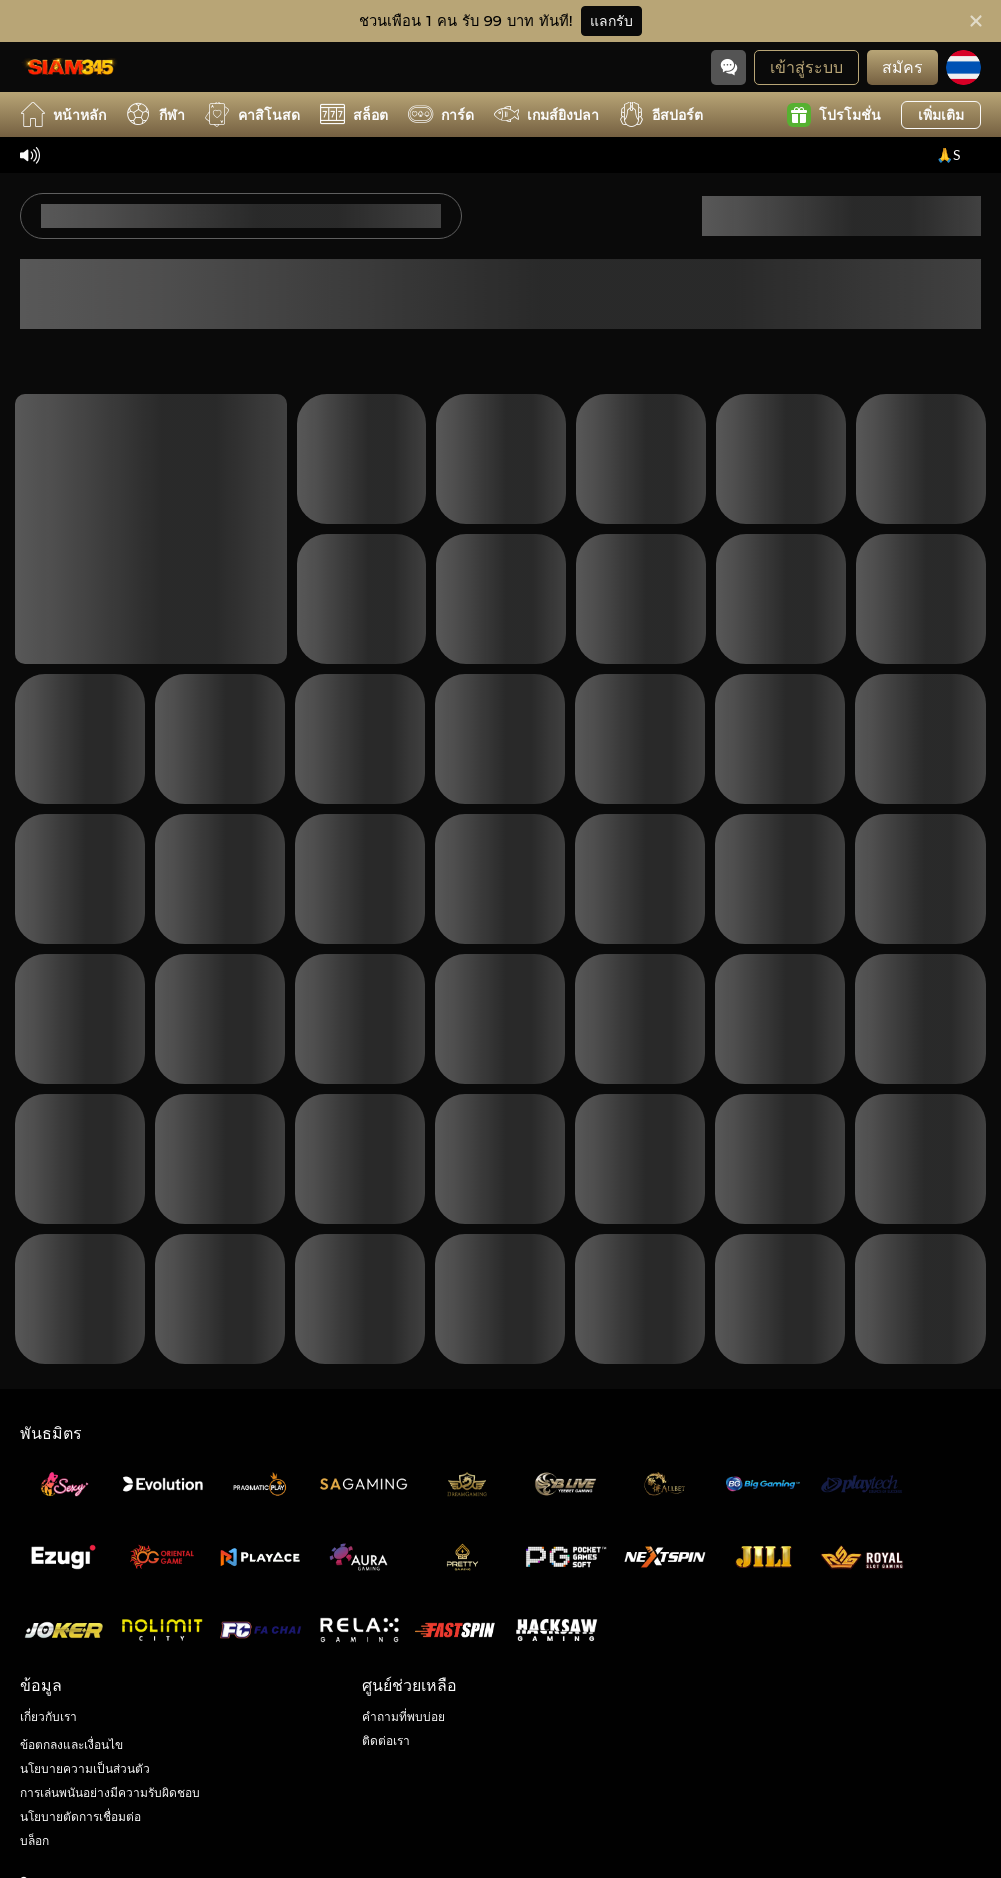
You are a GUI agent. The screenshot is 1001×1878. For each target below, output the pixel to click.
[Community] (728, 67)
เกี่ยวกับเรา (48, 1716)
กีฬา (155, 114)
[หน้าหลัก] (70, 67)
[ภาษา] (963, 67)
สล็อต (354, 114)
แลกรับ (611, 21)
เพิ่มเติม (941, 114)
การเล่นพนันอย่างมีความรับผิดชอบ (110, 1792)
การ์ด (441, 114)
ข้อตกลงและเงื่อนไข (71, 1744)
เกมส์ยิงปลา (546, 114)
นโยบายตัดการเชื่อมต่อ (80, 1816)
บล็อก (34, 1840)
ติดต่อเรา (386, 1740)
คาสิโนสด (252, 114)
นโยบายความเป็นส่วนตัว (85, 1768)
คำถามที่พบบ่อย (403, 1716)
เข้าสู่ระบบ (806, 66)
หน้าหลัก (63, 114)
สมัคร (902, 66)
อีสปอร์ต (661, 114)
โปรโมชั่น (834, 115)
